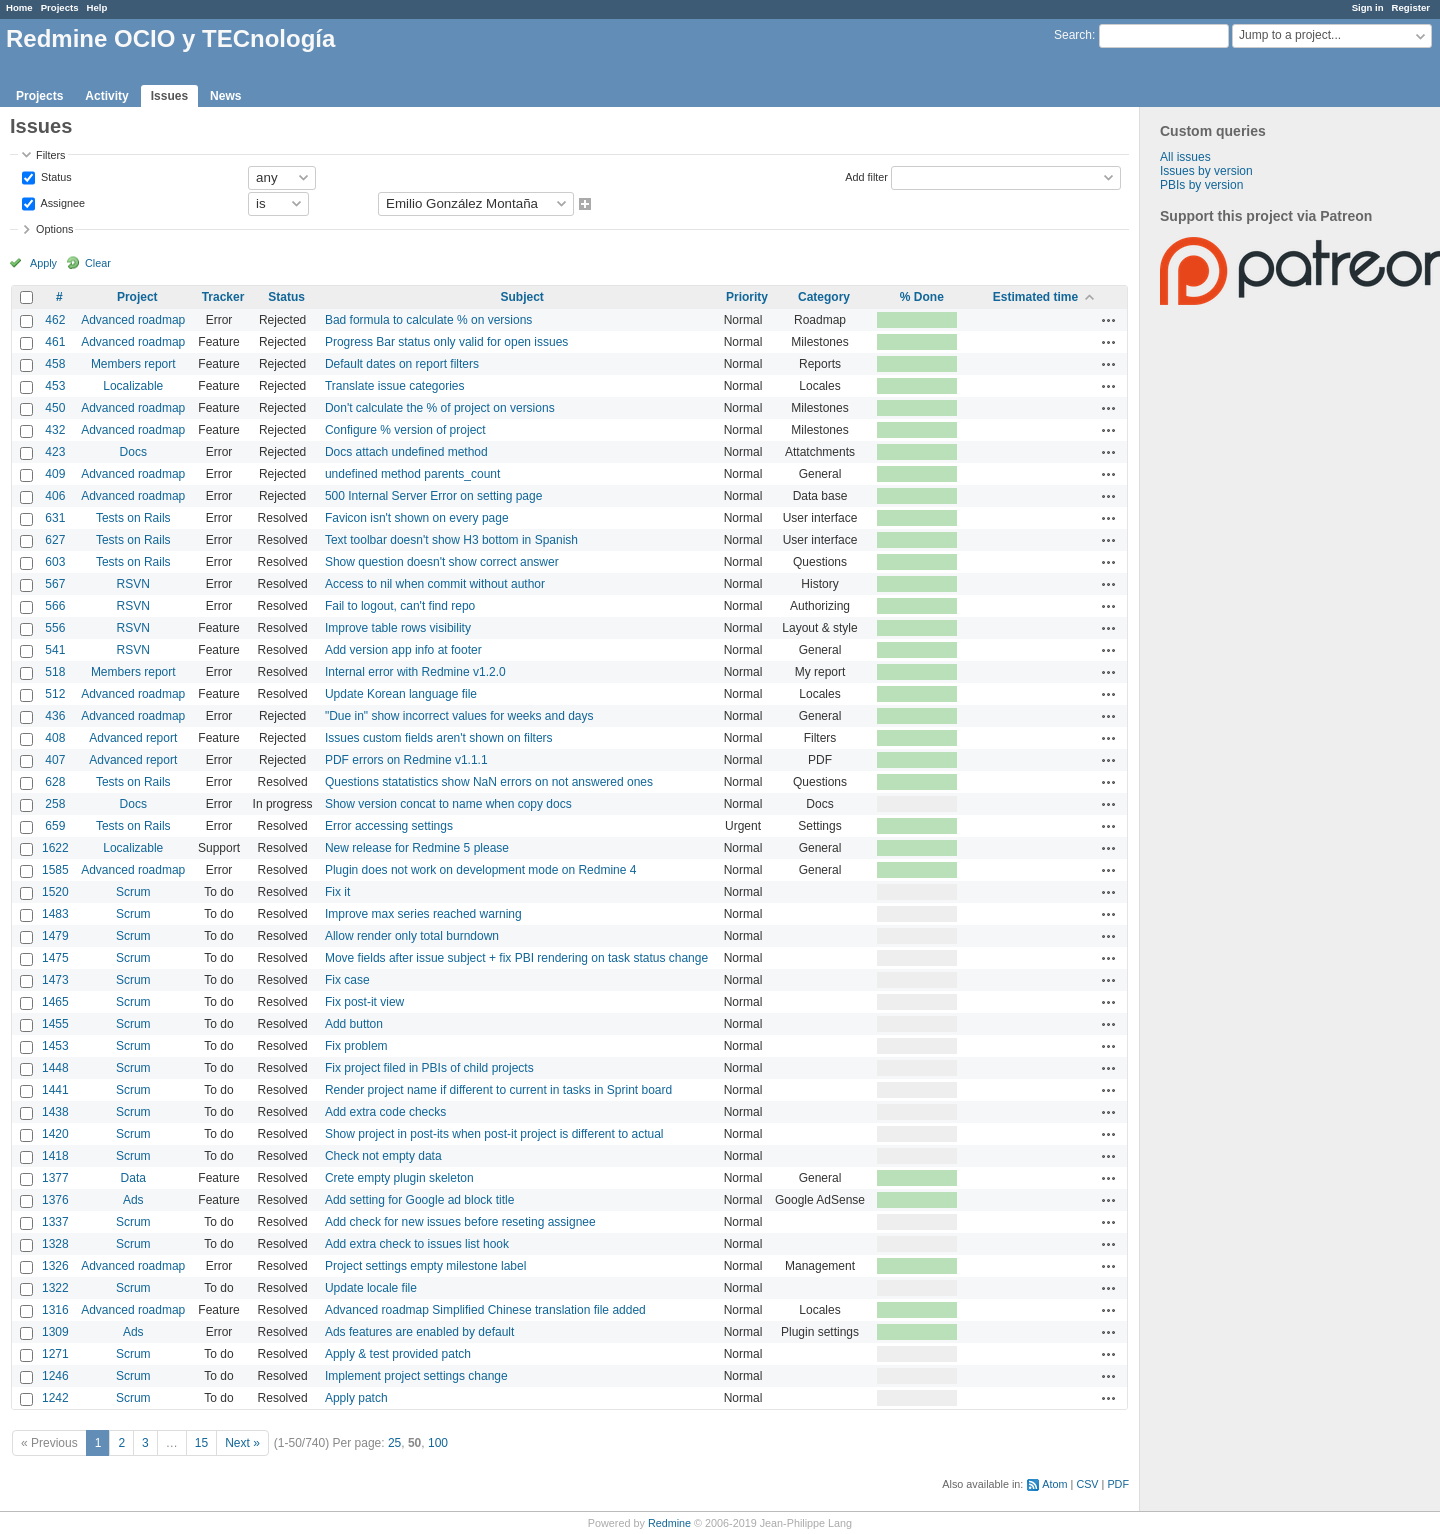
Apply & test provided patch (398, 1354)
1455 (55, 1024)
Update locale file (371, 1288)
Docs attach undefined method (406, 452)
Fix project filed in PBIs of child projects (429, 1068)
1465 (55, 1002)
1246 (55, 1376)
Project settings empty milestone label (425, 1266)
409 (55, 474)
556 (55, 628)
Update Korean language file (401, 694)
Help (97, 7)
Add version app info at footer (403, 650)
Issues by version (1206, 171)
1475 (55, 958)
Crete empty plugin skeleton (399, 1178)
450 (55, 408)
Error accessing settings (389, 826)
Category (824, 297)
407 (55, 760)
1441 (55, 1090)
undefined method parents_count (412, 474)
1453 (55, 1046)
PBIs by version (1201, 185)
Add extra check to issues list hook (417, 1244)
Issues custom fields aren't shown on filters (439, 738)
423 (55, 452)
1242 (55, 1398)
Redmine (669, 1523)
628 (55, 782)
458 (55, 364)
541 (55, 650)
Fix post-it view (364, 1002)
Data (133, 1178)
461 (55, 342)
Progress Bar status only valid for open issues (446, 342)
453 (55, 386)
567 (55, 584)
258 (55, 804)
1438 (55, 1112)
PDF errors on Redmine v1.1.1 (406, 760)
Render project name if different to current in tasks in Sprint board (498, 1090)
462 (55, 320)
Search (1073, 35)
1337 (55, 1222)
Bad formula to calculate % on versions (428, 320)
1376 (55, 1200)
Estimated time (1035, 297)
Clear (98, 263)
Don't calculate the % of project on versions (440, 408)
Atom (1054, 1484)
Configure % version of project (405, 430)
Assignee (61, 202)
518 (55, 672)
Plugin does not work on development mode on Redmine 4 (481, 870)
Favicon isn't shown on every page (417, 518)
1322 (55, 1288)
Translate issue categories (395, 386)
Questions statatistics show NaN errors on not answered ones (489, 782)
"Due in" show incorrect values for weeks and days (459, 716)
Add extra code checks (385, 1112)
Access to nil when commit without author (435, 584)
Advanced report (133, 738)
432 (55, 430)
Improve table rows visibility (398, 628)
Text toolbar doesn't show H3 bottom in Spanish (451, 540)
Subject (522, 297)
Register (1411, 7)
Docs (133, 452)
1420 (55, 1134)
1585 (55, 870)
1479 (55, 936)
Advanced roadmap (133, 320)
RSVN (133, 584)
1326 (55, 1266)
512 (55, 694)
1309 (55, 1332)
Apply (43, 263)
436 (55, 716)
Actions (1109, 320)
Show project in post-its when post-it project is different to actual (494, 1134)
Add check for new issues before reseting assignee (460, 1222)
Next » (242, 1443)
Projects (60, 7)
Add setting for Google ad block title (419, 1200)
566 (55, 606)
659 (55, 826)
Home (19, 7)
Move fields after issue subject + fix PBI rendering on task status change (516, 958)
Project (137, 297)
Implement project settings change (416, 1376)
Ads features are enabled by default (419, 1332)
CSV (1087, 1484)
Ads (133, 1200)
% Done (922, 297)
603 (55, 562)
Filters (50, 155)
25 (394, 1443)
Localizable (133, 386)
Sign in (1368, 7)
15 (201, 1443)
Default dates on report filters (402, 364)
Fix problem (356, 1046)
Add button (354, 1024)
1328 (55, 1244)
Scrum (133, 892)
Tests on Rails (133, 518)
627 (55, 540)
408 (55, 738)
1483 (55, 914)
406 (55, 496)
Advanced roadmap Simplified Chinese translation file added (485, 1310)
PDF (1118, 1484)
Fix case (347, 980)
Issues (169, 96)
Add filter (866, 176)
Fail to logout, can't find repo (400, 606)
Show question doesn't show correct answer (442, 562)
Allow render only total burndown (412, 936)
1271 (55, 1354)
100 (438, 1443)
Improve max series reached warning (423, 914)
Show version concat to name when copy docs (448, 804)
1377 (55, 1178)
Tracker (223, 297)
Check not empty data (383, 1156)
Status (55, 176)
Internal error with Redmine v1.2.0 (415, 672)
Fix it (337, 892)
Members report (133, 364)
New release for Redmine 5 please (417, 848)
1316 (55, 1310)
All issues (1185, 157)
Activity (106, 96)
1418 (55, 1156)
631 (55, 518)
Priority (747, 297)
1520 (55, 892)
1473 (55, 980)
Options (54, 229)
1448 (55, 1068)
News (225, 96)
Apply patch (356, 1398)
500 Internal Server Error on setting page (433, 496)
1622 (55, 848)
